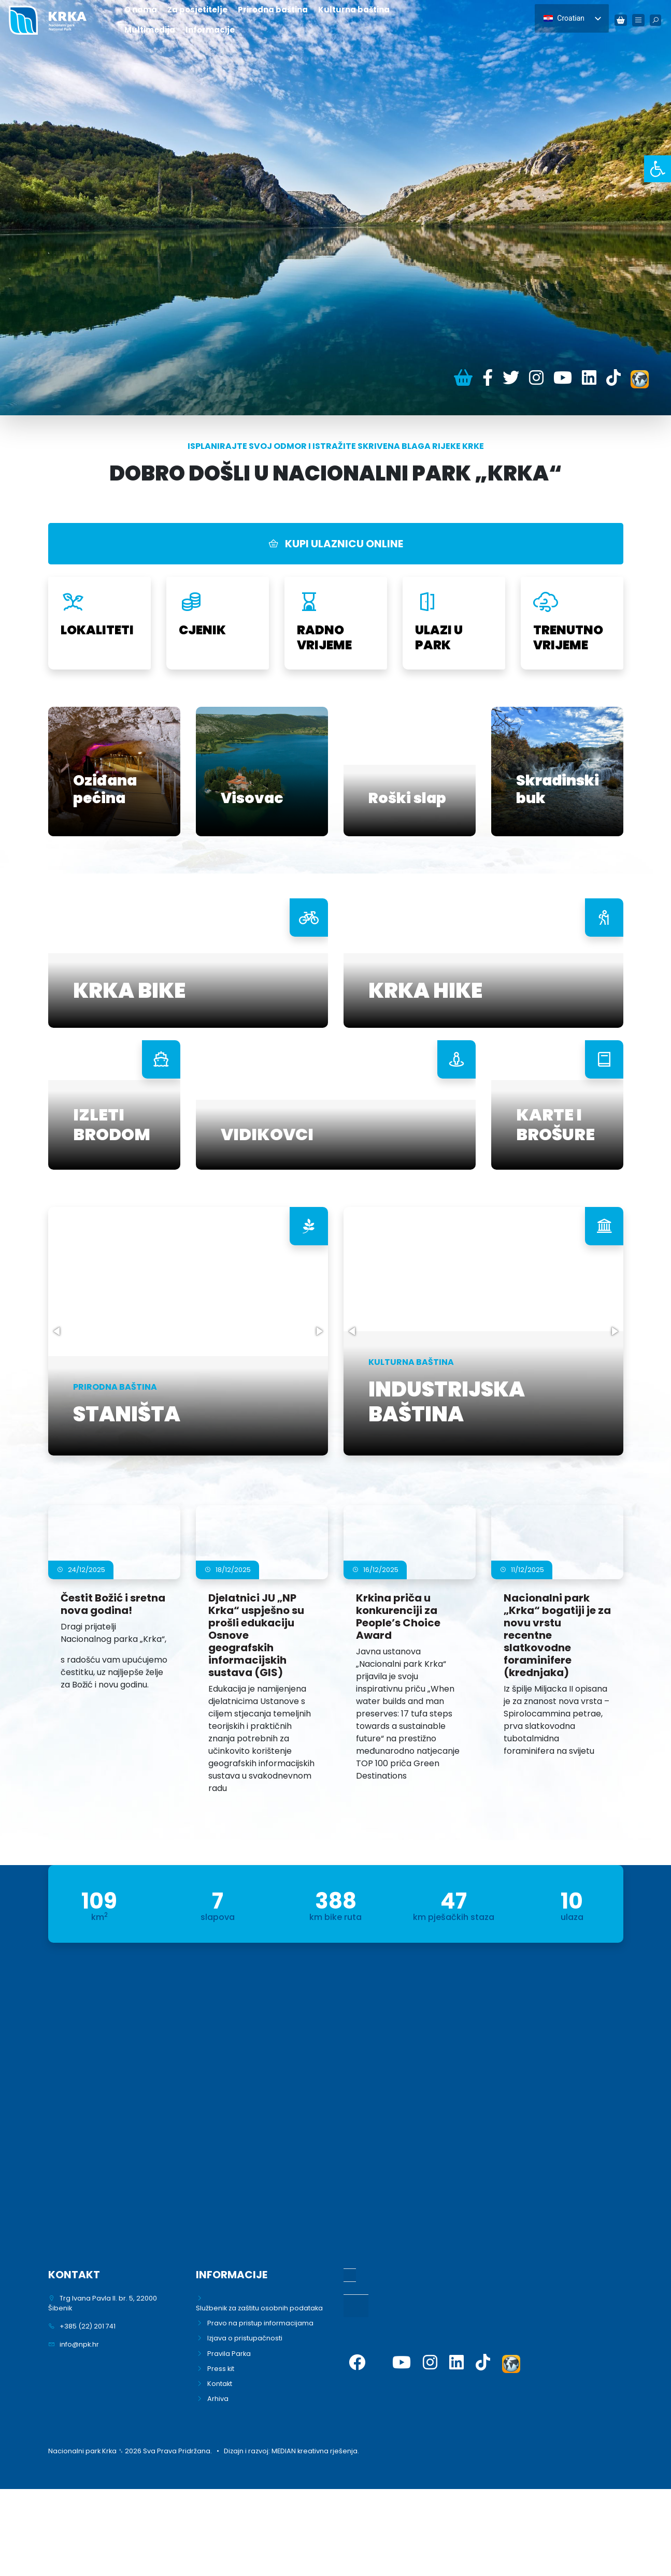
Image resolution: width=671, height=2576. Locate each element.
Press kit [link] (220, 2368)
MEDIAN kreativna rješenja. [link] (315, 2451)
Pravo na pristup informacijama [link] (260, 2323)
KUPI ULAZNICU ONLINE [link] (335, 543)
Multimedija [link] (149, 29)
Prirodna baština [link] (273, 9)
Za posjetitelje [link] (197, 9)
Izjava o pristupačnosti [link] (244, 2338)
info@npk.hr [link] (79, 2344)
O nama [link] (140, 9)
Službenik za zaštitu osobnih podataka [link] (259, 2308)
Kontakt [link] (219, 2383)
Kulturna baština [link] (354, 9)
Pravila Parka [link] (229, 2353)
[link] (657, 168)
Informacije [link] (210, 29)
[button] (57, 1331)
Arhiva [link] (218, 2398)
